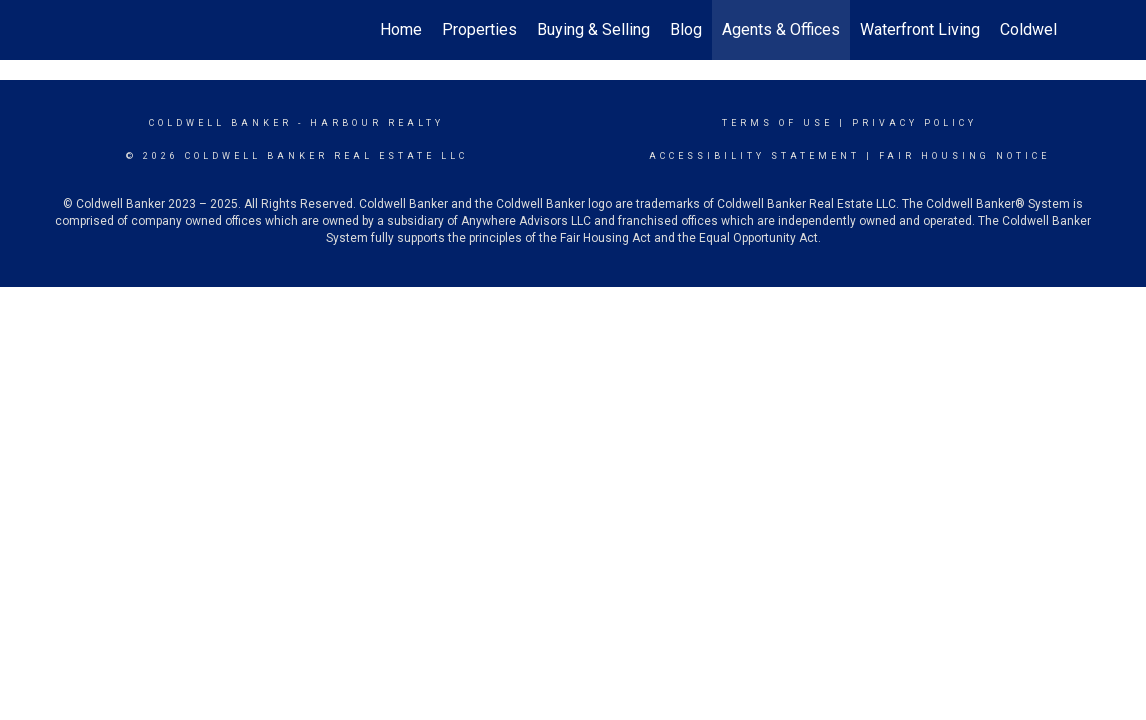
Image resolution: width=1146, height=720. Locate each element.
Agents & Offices (781, 29)
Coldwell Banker (220, 123)
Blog (686, 29)
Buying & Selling (593, 29)
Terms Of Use (777, 123)
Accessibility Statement (754, 156)
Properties (479, 29)
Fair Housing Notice (964, 156)
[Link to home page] (98, 30)
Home (401, 29)
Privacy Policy (914, 123)
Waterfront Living (920, 29)
